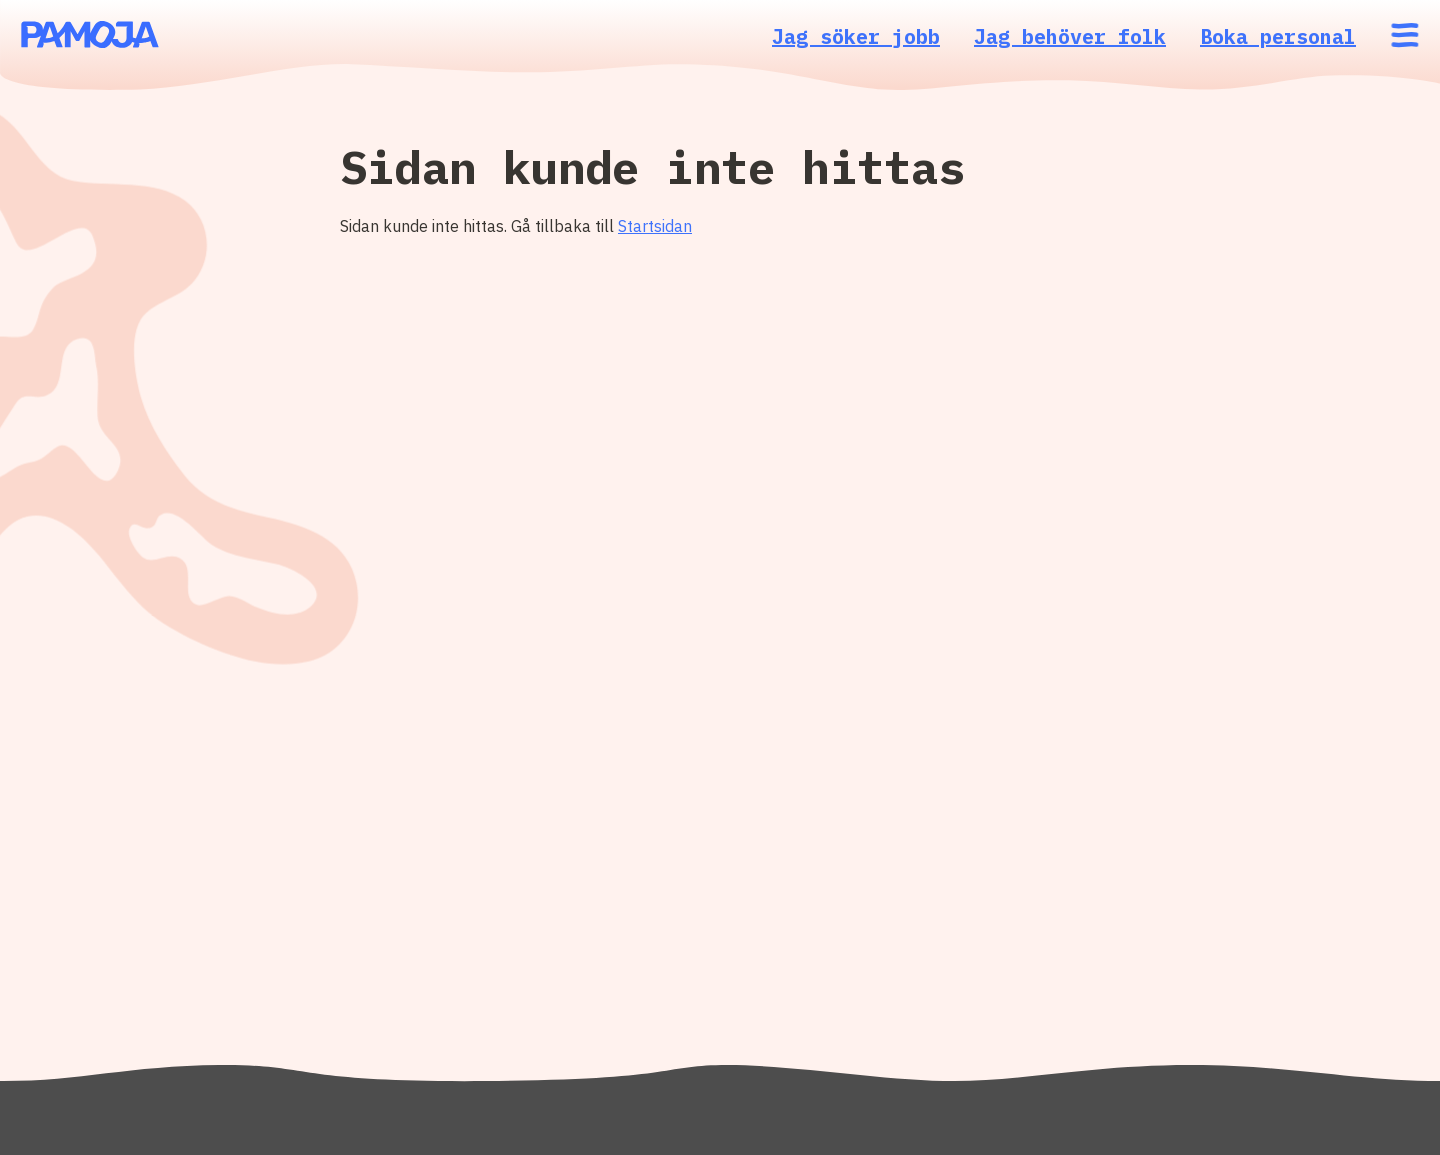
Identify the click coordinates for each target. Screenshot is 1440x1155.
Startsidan (655, 226)
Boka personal (1278, 36)
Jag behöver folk (1070, 36)
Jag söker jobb (856, 36)
